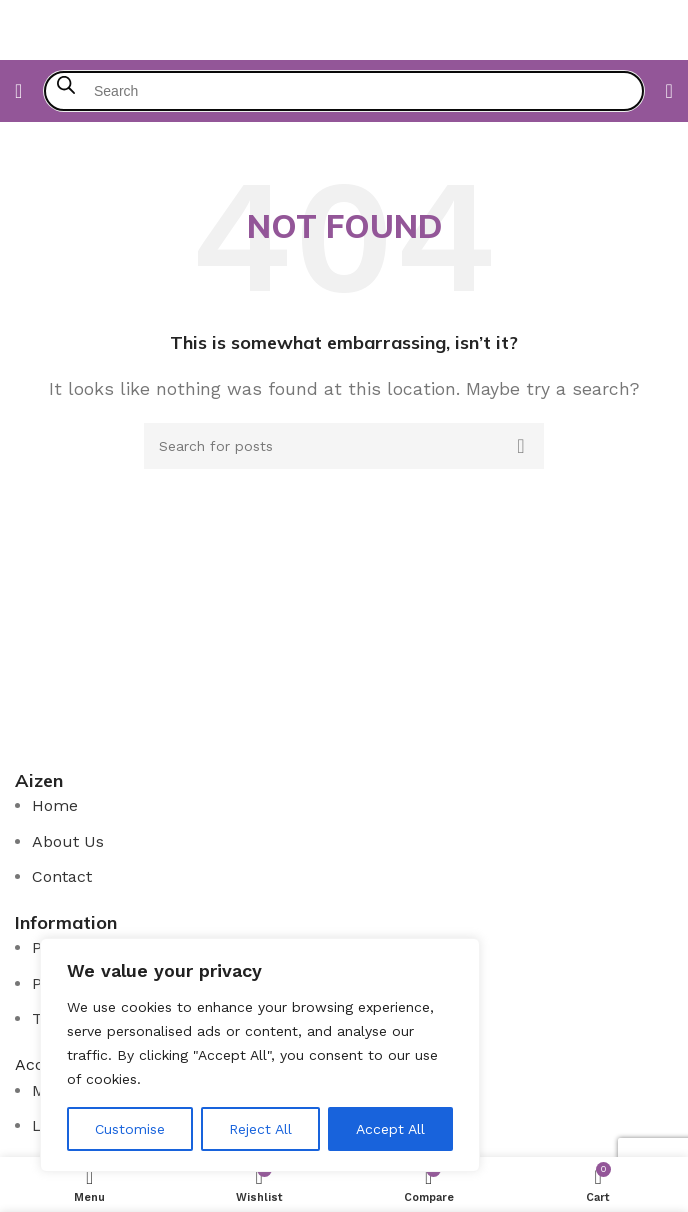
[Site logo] (344, 28)
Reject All (260, 1129)
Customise (130, 1129)
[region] (260, 1055)
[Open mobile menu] (19, 91)
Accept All (390, 1129)
